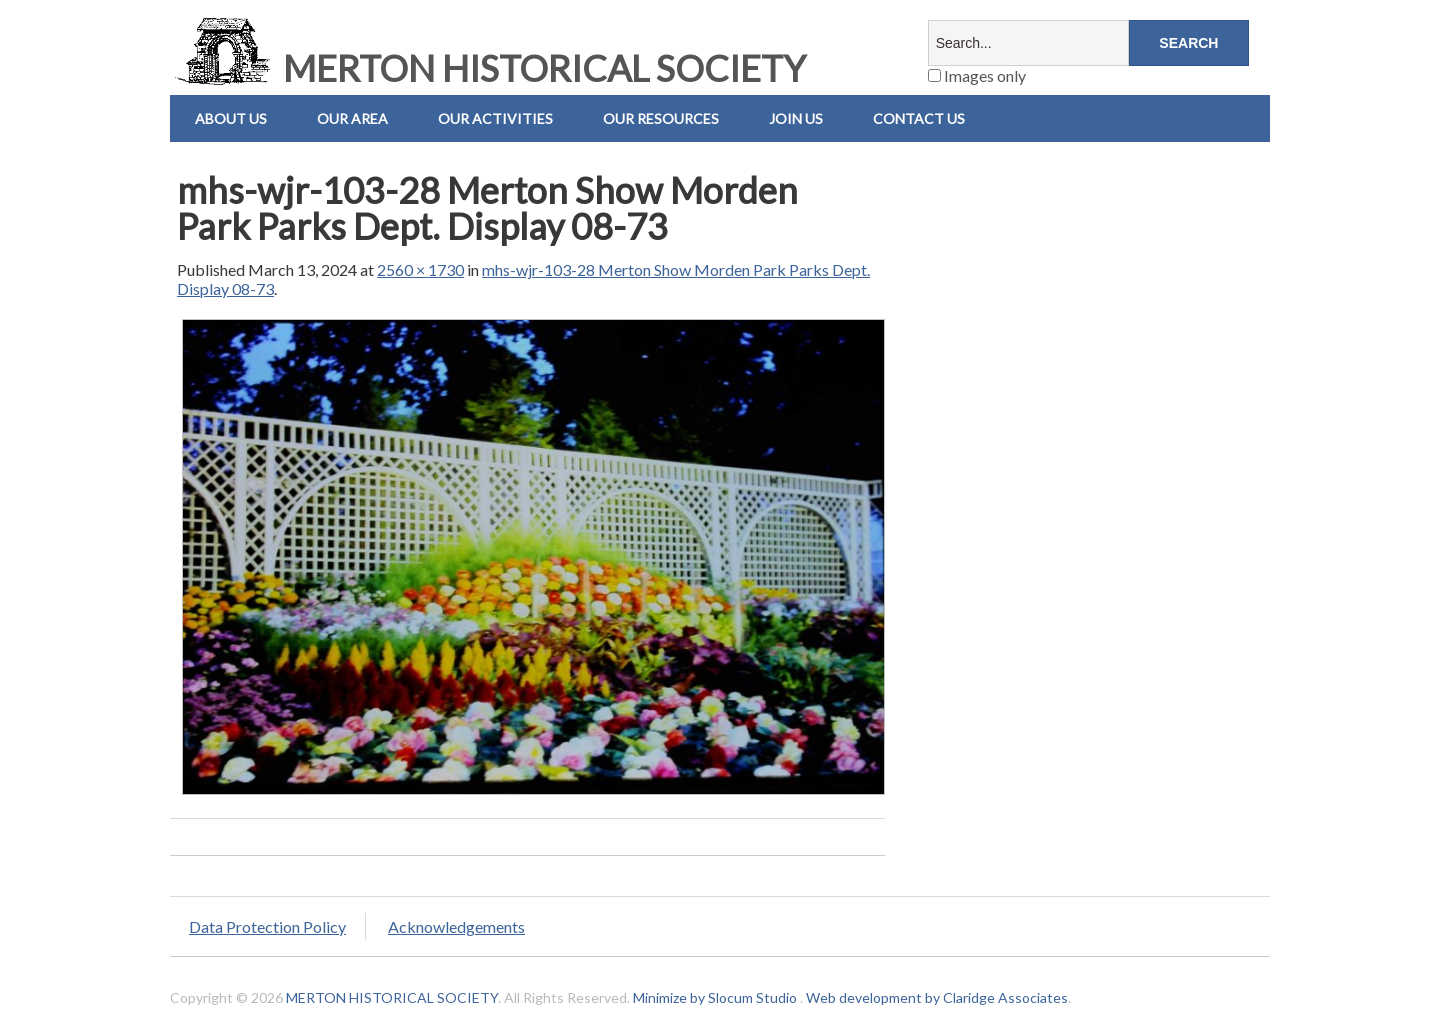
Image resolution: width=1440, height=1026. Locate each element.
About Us (231, 118)
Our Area (352, 118)
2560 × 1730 (420, 269)
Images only (977, 75)
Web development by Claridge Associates (937, 997)
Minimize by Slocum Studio (715, 997)
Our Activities (495, 118)
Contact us (919, 118)
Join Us (796, 118)
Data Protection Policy (267, 926)
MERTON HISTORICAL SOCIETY (488, 68)
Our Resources (661, 118)
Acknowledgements (456, 926)
